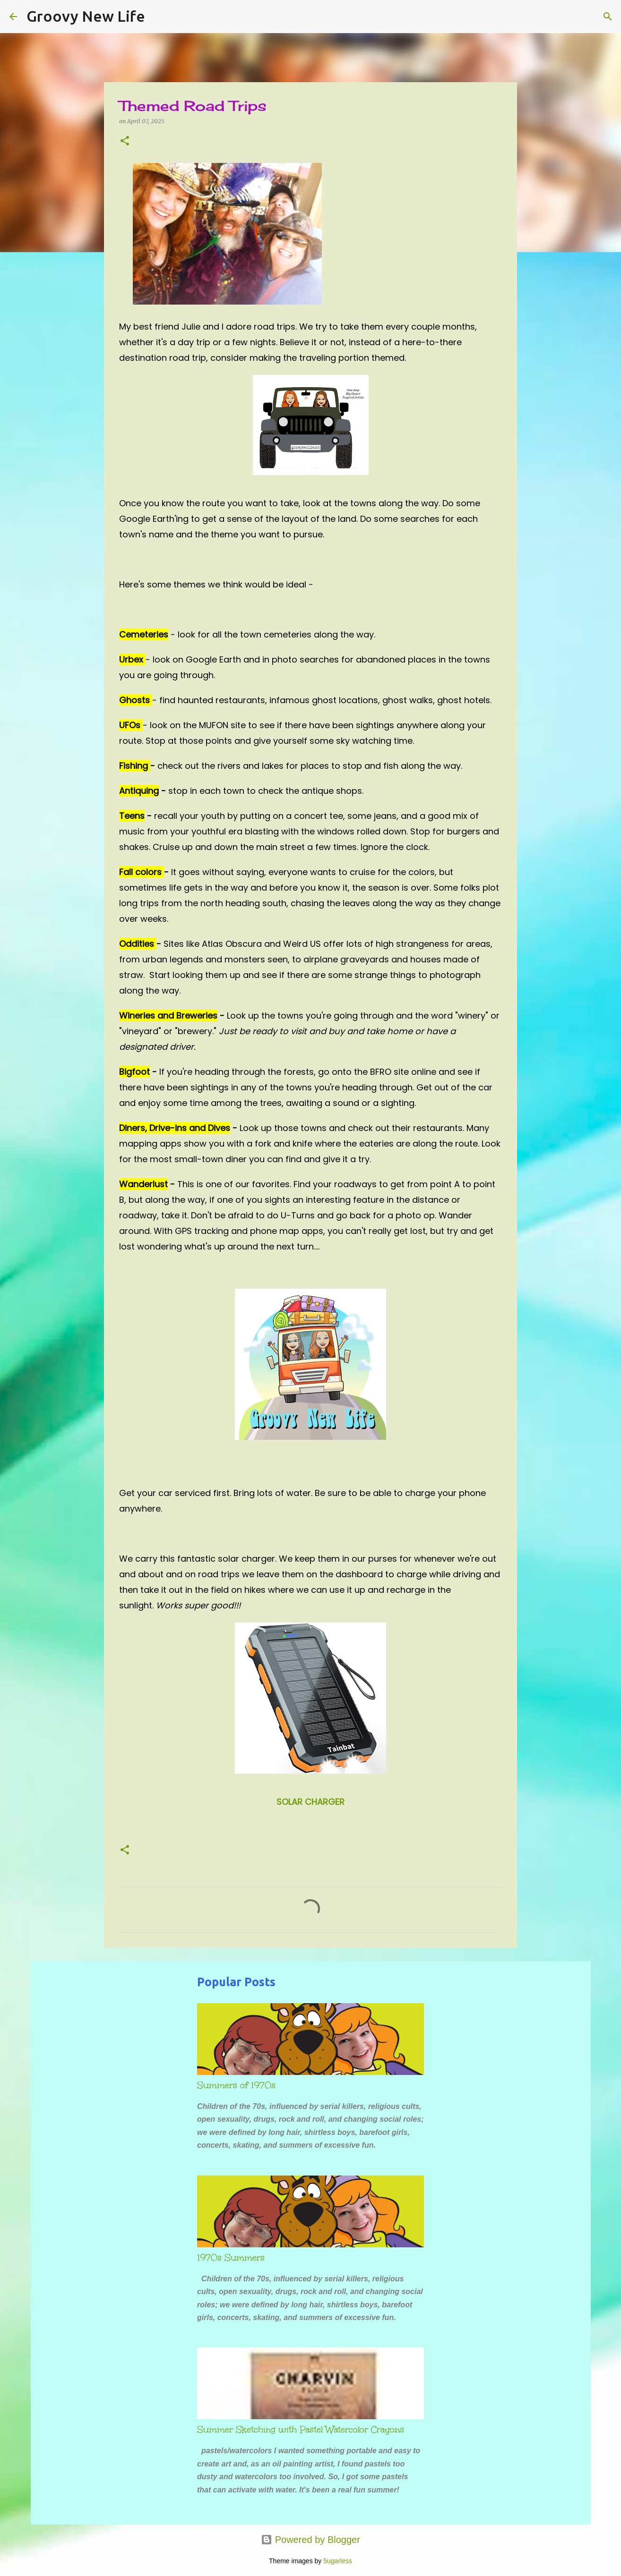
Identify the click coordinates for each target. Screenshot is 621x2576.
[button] (124, 141)
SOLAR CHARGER (310, 1802)
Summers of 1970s (236, 2085)
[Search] (158, 16)
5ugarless (337, 2561)
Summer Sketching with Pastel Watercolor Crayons (300, 2429)
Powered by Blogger (310, 2539)
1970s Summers (231, 2257)
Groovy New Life (85, 16)
